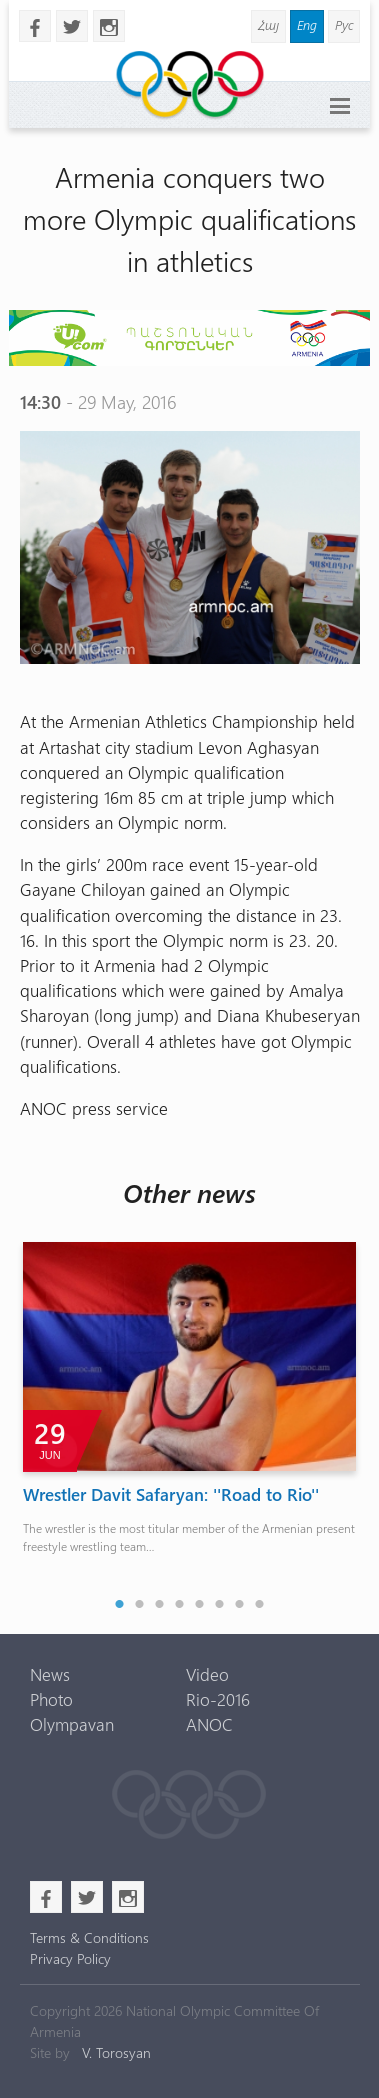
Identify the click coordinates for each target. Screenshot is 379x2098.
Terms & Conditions (89, 1937)
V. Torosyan (116, 2052)
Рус (344, 24)
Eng (307, 24)
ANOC (209, 1724)
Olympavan (72, 1724)
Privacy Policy (70, 1958)
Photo (51, 1699)
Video (207, 1674)
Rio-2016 (218, 1699)
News (50, 1674)
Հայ (268, 24)
